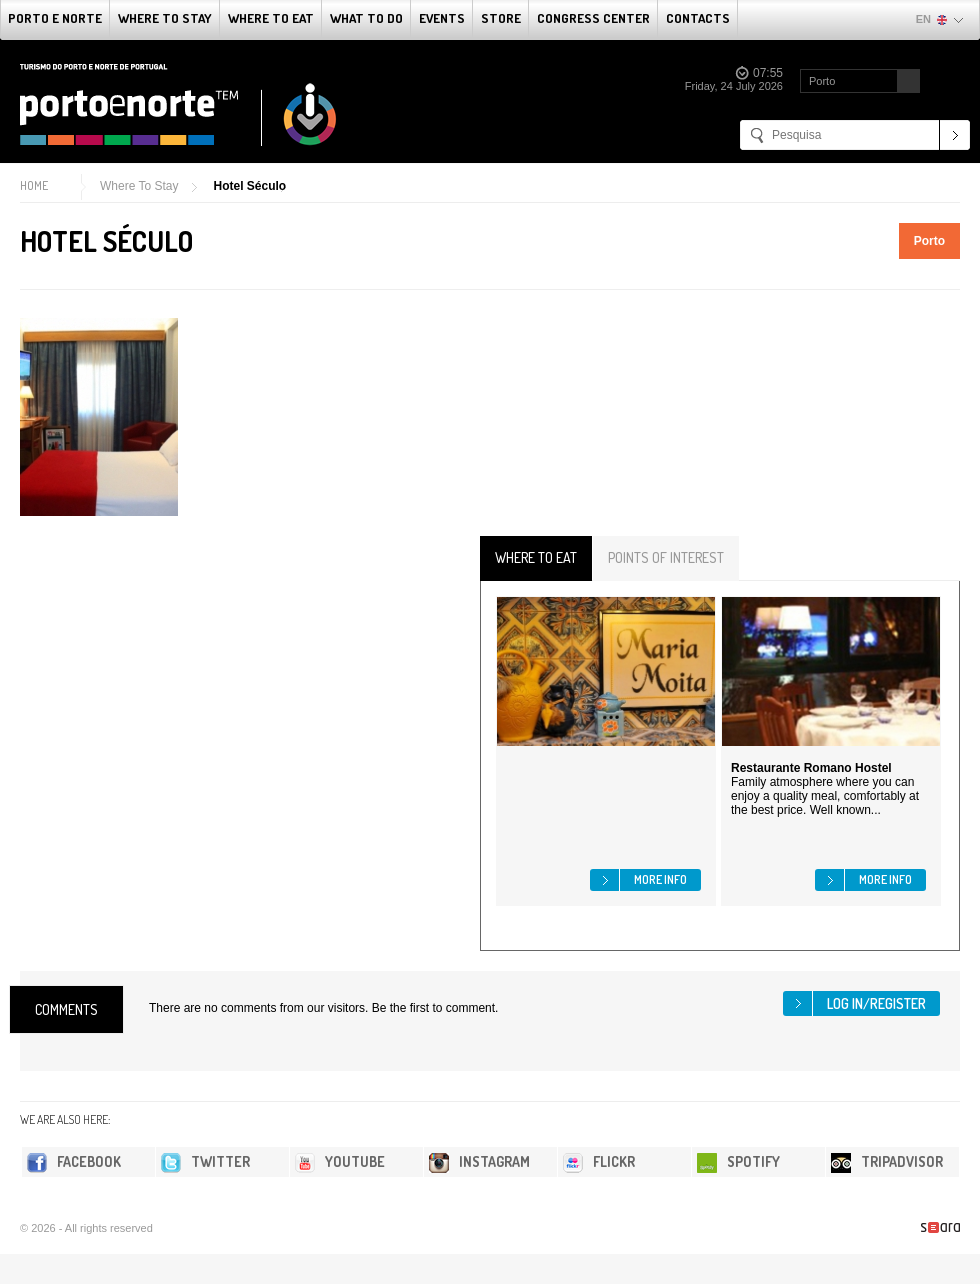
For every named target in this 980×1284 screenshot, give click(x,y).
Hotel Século (249, 186)
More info (660, 879)
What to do (366, 18)
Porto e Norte (55, 18)
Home (34, 185)
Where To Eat (271, 18)
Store (501, 18)
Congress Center (593, 18)
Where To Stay (165, 18)
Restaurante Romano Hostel (811, 768)
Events (442, 18)
